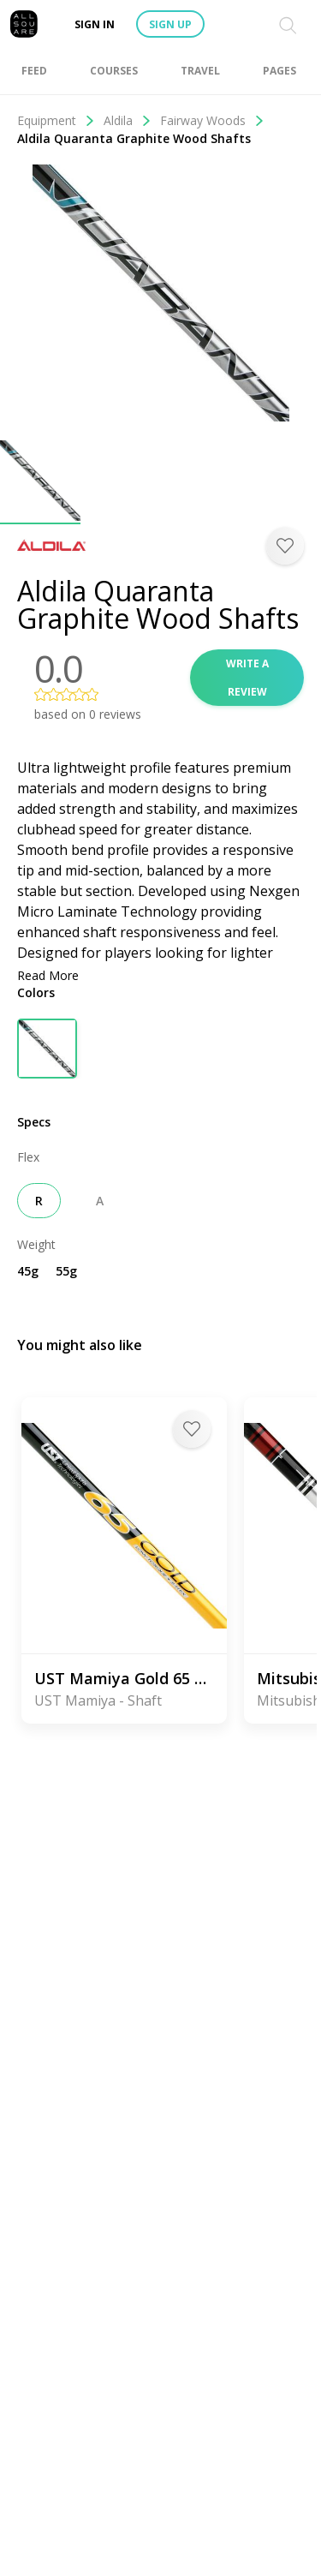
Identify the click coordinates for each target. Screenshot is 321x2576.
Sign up (170, 24)
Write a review (247, 677)
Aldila (128, 120)
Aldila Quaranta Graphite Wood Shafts (134, 138)
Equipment (56, 120)
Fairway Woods (212, 120)
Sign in (94, 24)
